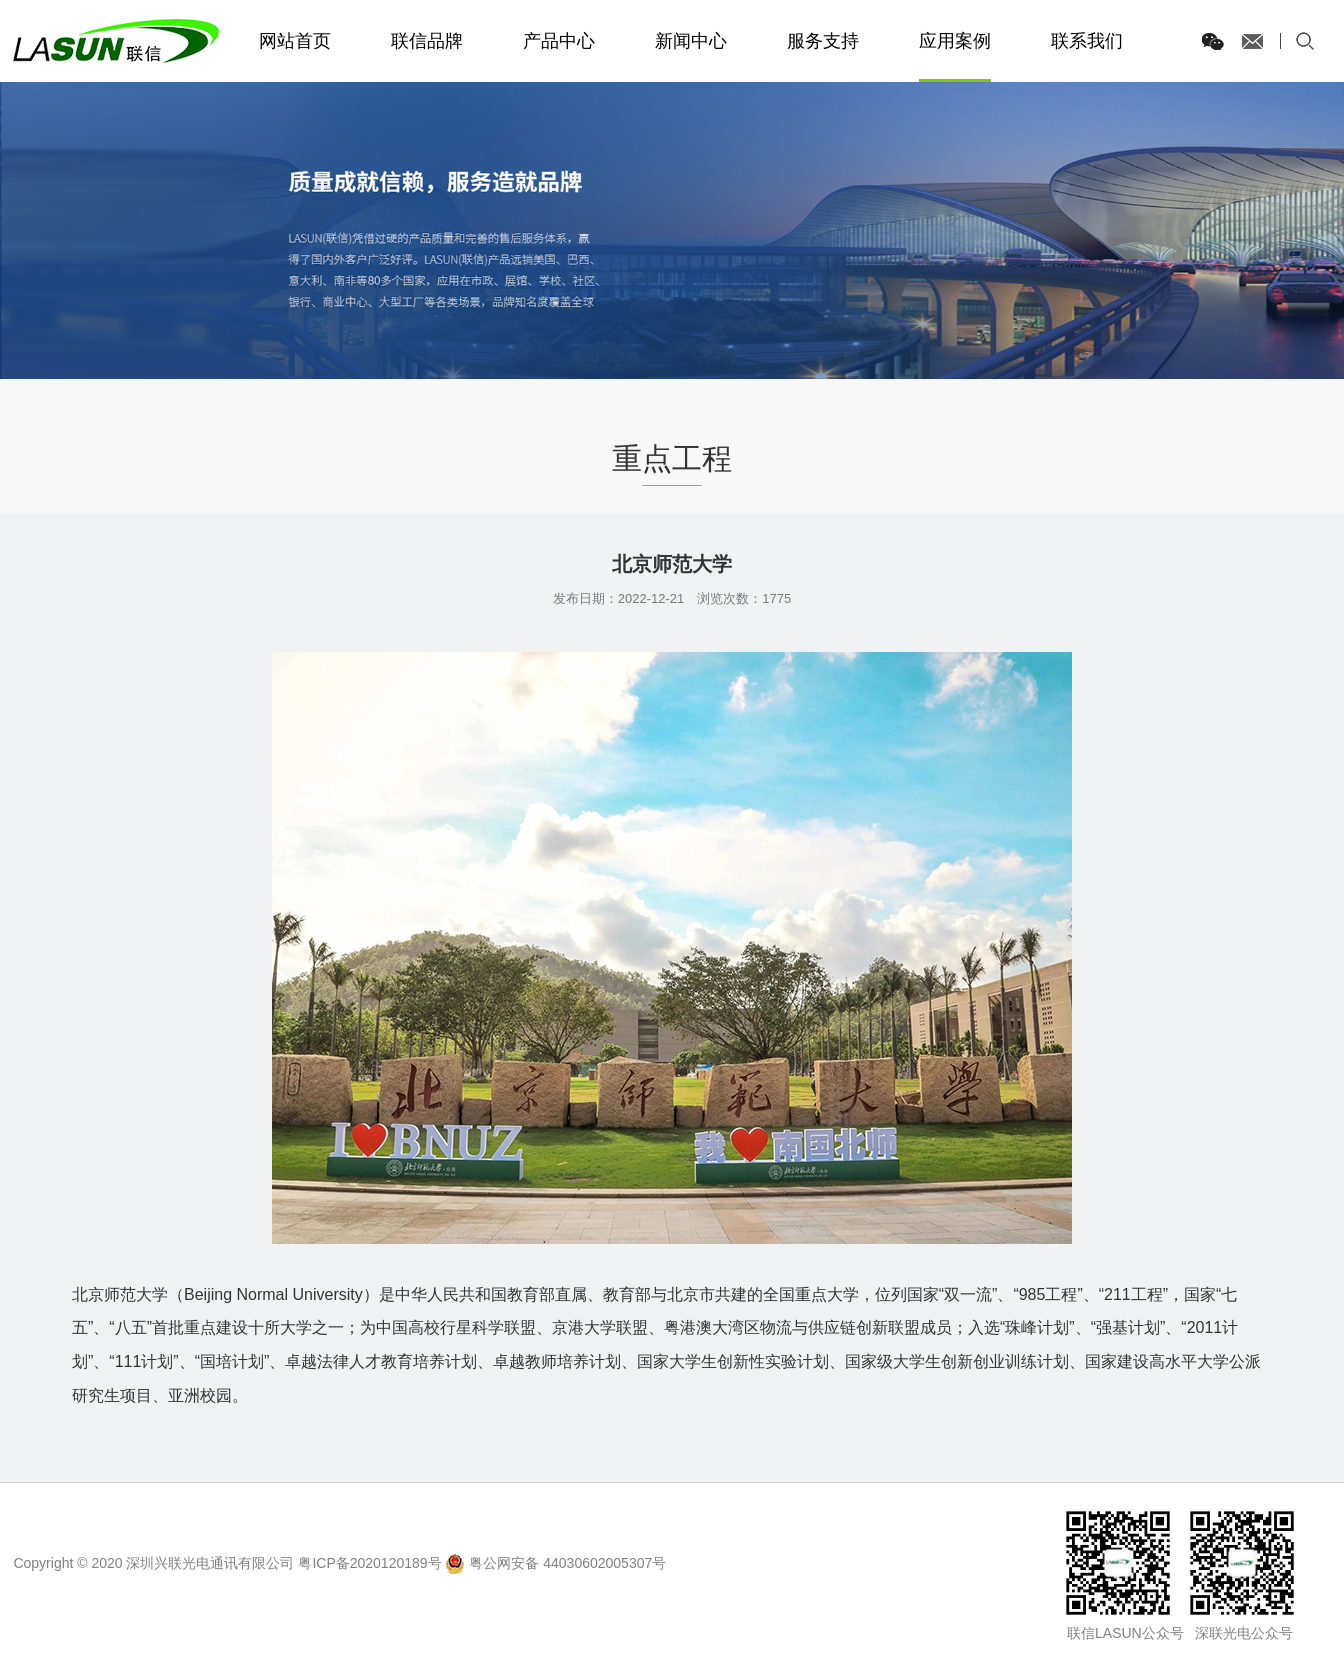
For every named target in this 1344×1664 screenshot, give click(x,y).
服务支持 (823, 41)
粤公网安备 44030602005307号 (567, 1563)
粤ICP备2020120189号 (369, 1563)
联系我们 (1087, 41)
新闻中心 (691, 41)
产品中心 (559, 41)
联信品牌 (427, 41)
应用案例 (955, 41)
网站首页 (295, 41)
